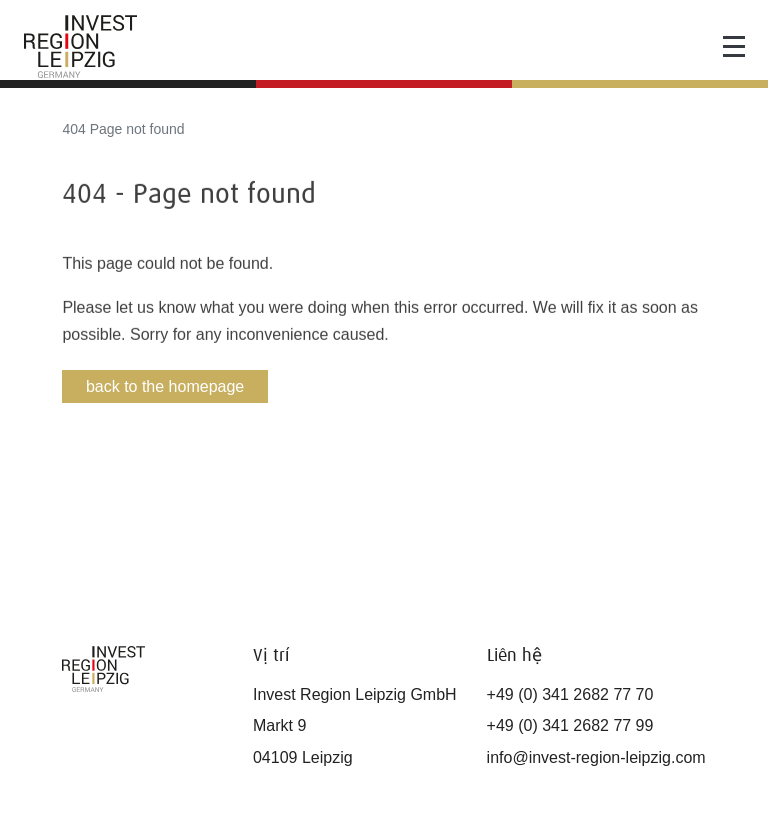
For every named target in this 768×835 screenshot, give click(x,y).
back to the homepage (165, 386)
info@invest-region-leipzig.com (596, 757)
